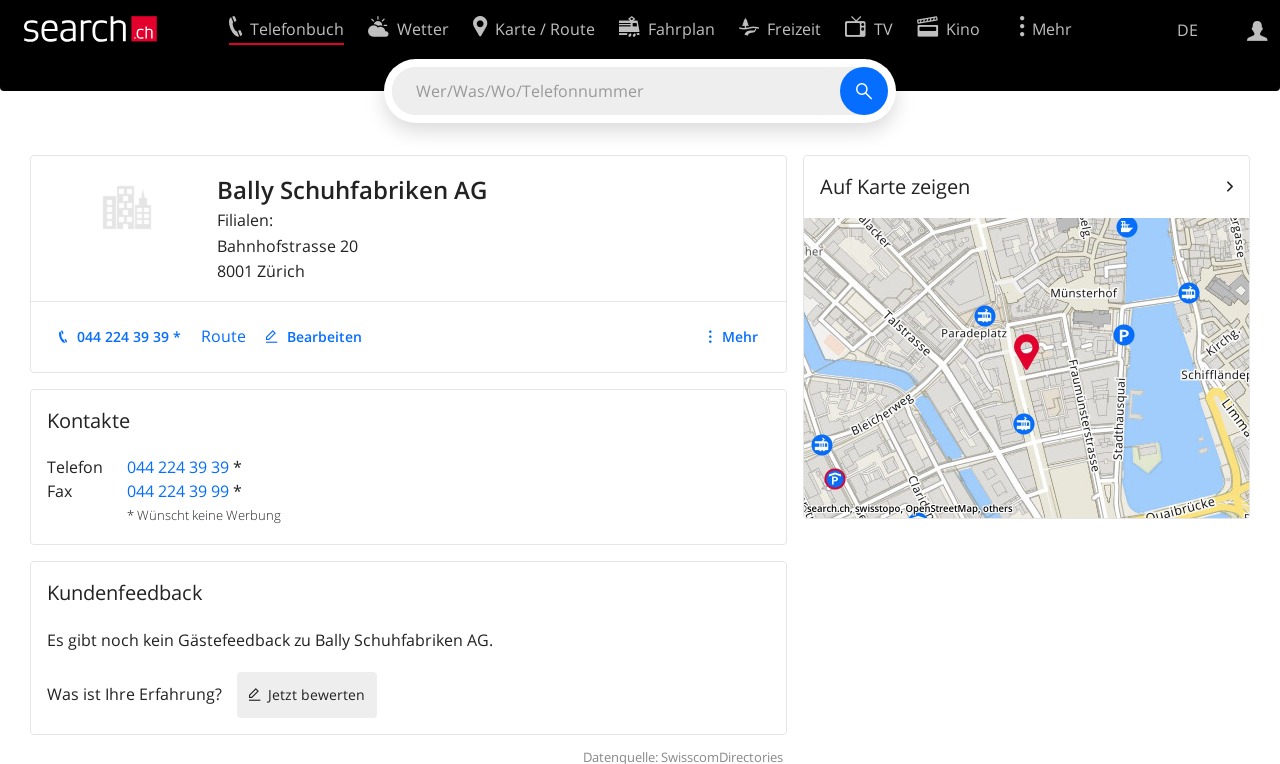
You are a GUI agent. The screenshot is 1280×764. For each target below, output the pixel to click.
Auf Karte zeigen (895, 186)
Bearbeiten (324, 336)
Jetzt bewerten (316, 694)
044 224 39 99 (178, 491)
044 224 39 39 (178, 467)
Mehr (740, 336)
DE (1187, 30)
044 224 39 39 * (129, 336)
